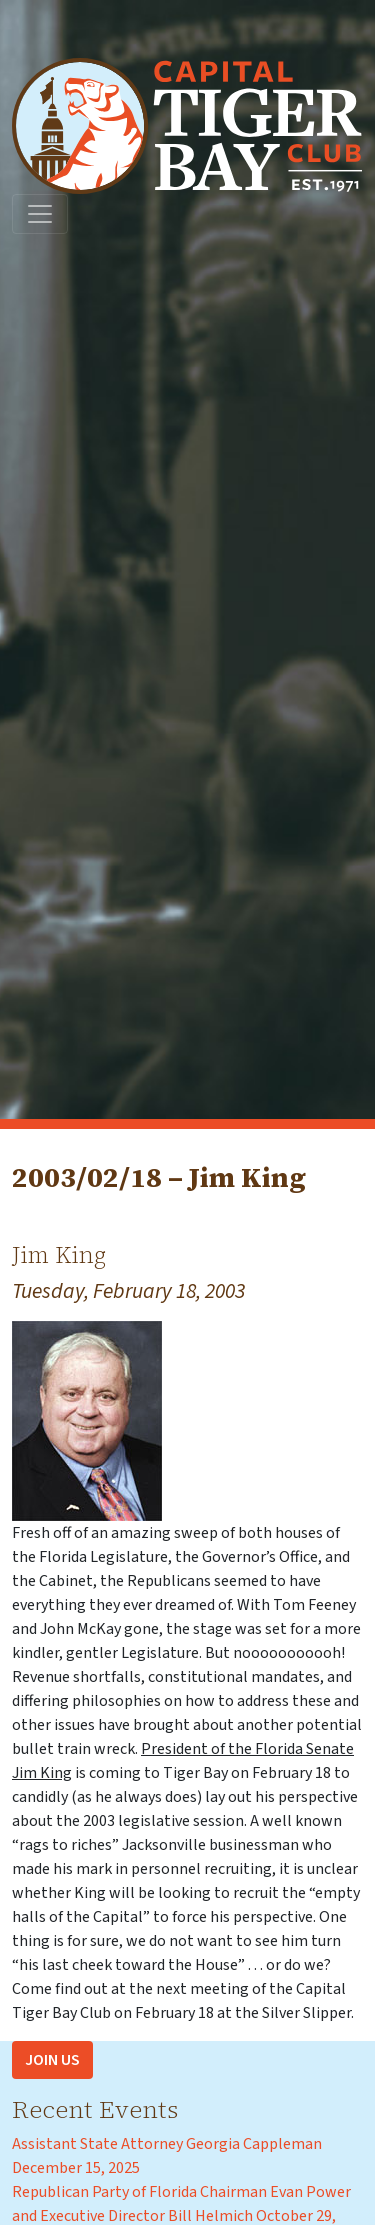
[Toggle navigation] (40, 214)
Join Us (52, 2060)
